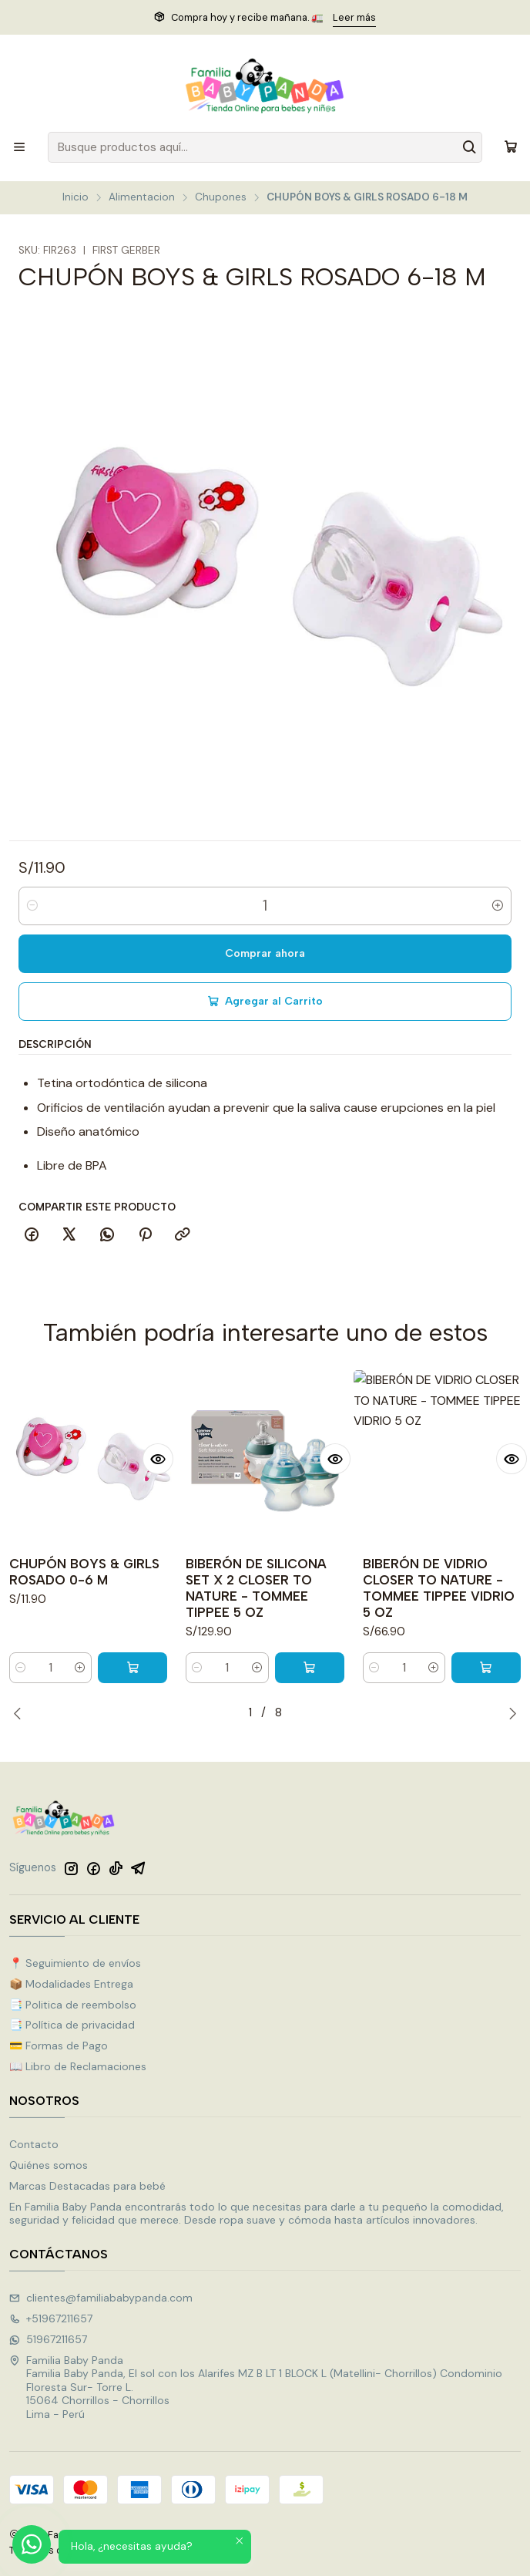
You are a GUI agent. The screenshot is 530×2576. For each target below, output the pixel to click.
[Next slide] (509, 1713)
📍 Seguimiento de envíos (75, 1963)
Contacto (34, 2144)
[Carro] (511, 147)
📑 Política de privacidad (72, 2025)
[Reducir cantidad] (32, 905)
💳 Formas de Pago (58, 2045)
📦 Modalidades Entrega (71, 1984)
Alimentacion (142, 197)
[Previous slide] (20, 1713)
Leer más (354, 17)
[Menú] (19, 147)
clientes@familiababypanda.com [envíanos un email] (101, 2298)
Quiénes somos (48, 2165)
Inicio (75, 197)
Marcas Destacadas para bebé (87, 2186)
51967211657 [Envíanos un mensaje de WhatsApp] (48, 2339)
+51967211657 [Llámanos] (50, 2318)
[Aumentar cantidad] (498, 905)
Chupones (221, 197)
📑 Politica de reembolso (72, 2005)
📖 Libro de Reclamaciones (77, 2066)
